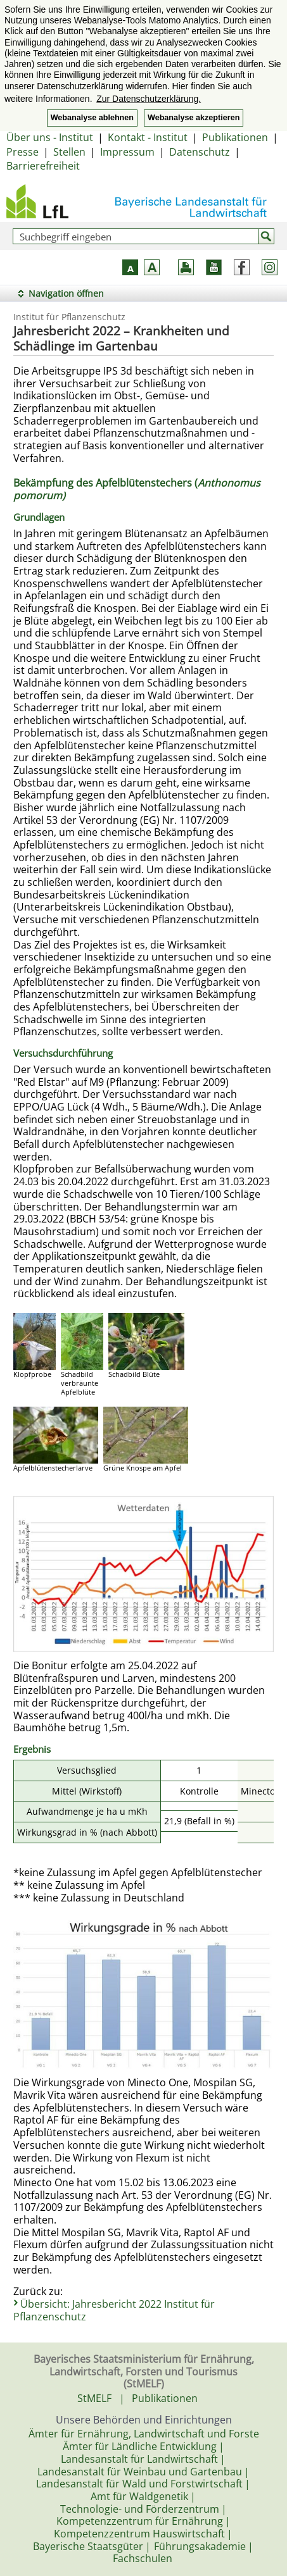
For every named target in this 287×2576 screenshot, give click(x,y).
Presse (22, 152)
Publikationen (235, 137)
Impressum (127, 152)
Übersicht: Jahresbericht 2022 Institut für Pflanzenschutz (114, 2310)
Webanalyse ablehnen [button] (92, 117)
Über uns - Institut (49, 137)
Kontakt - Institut (148, 137)
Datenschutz (199, 152)
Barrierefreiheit (43, 166)
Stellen (69, 152)
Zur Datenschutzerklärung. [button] (148, 99)
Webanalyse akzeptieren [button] (193, 117)
